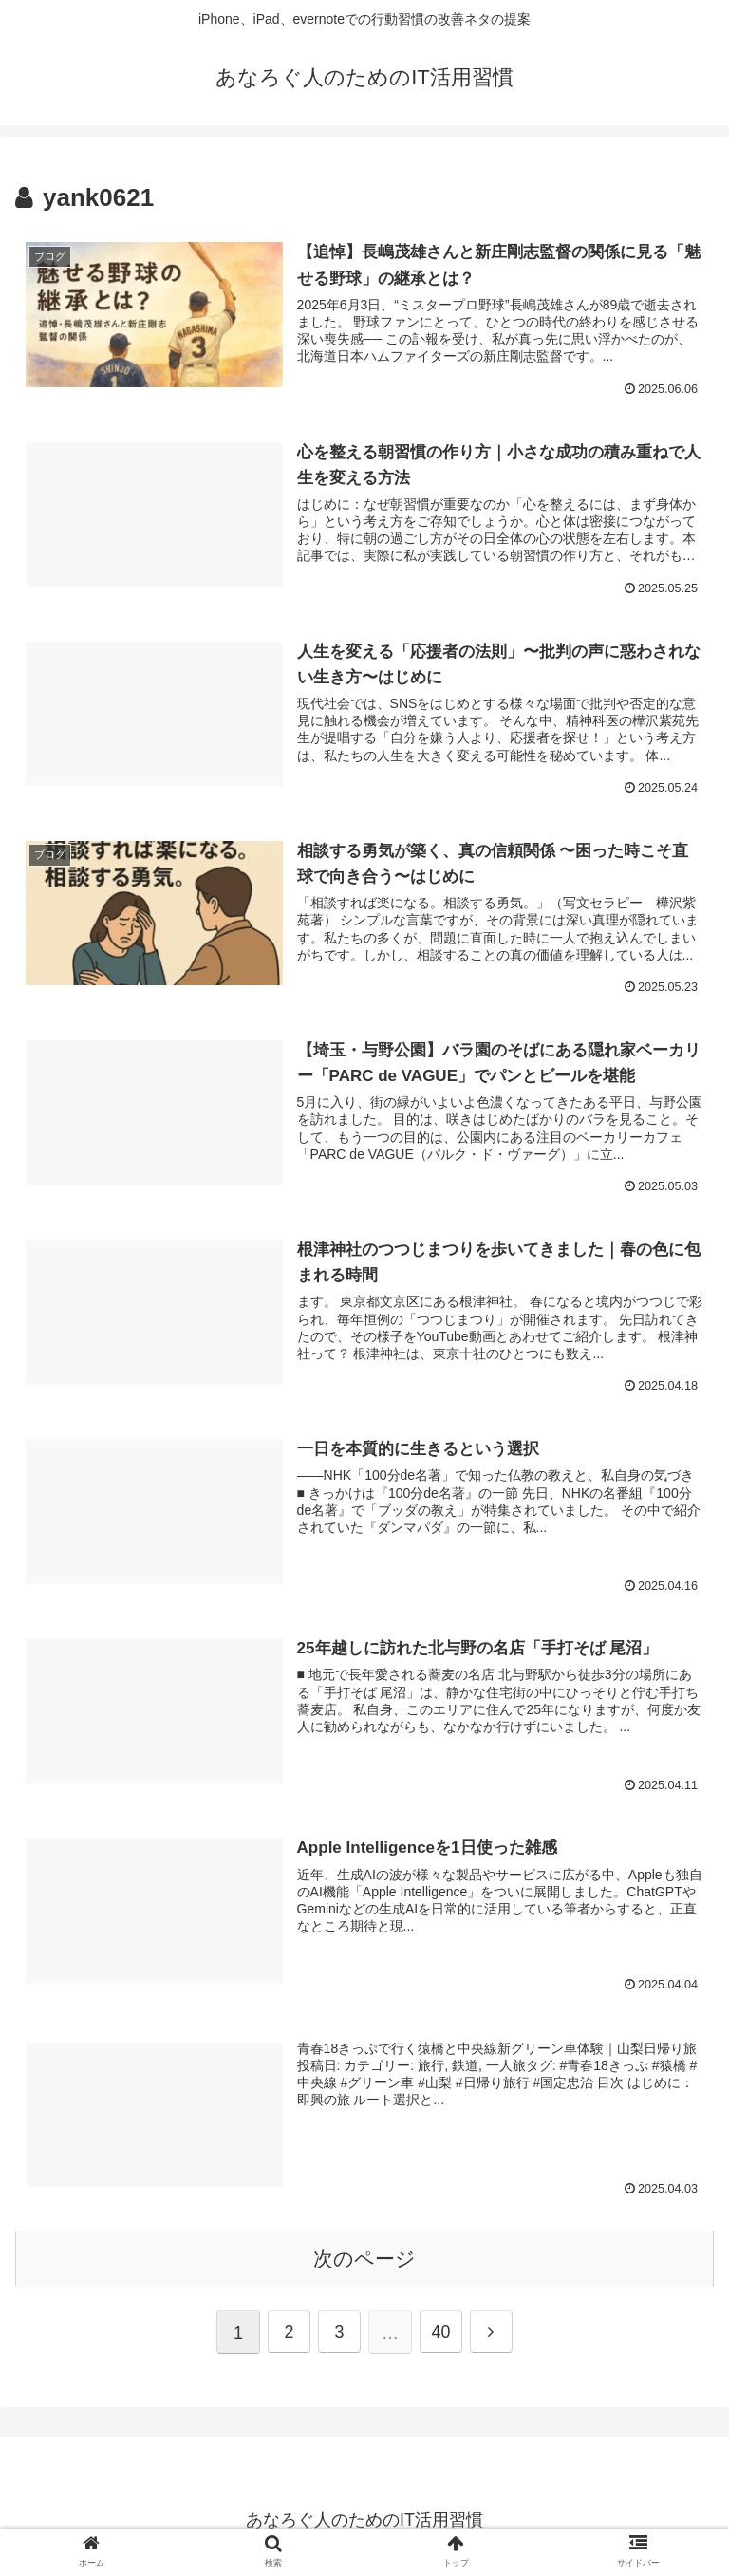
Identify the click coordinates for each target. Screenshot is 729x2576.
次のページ (365, 2258)
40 (441, 2333)
